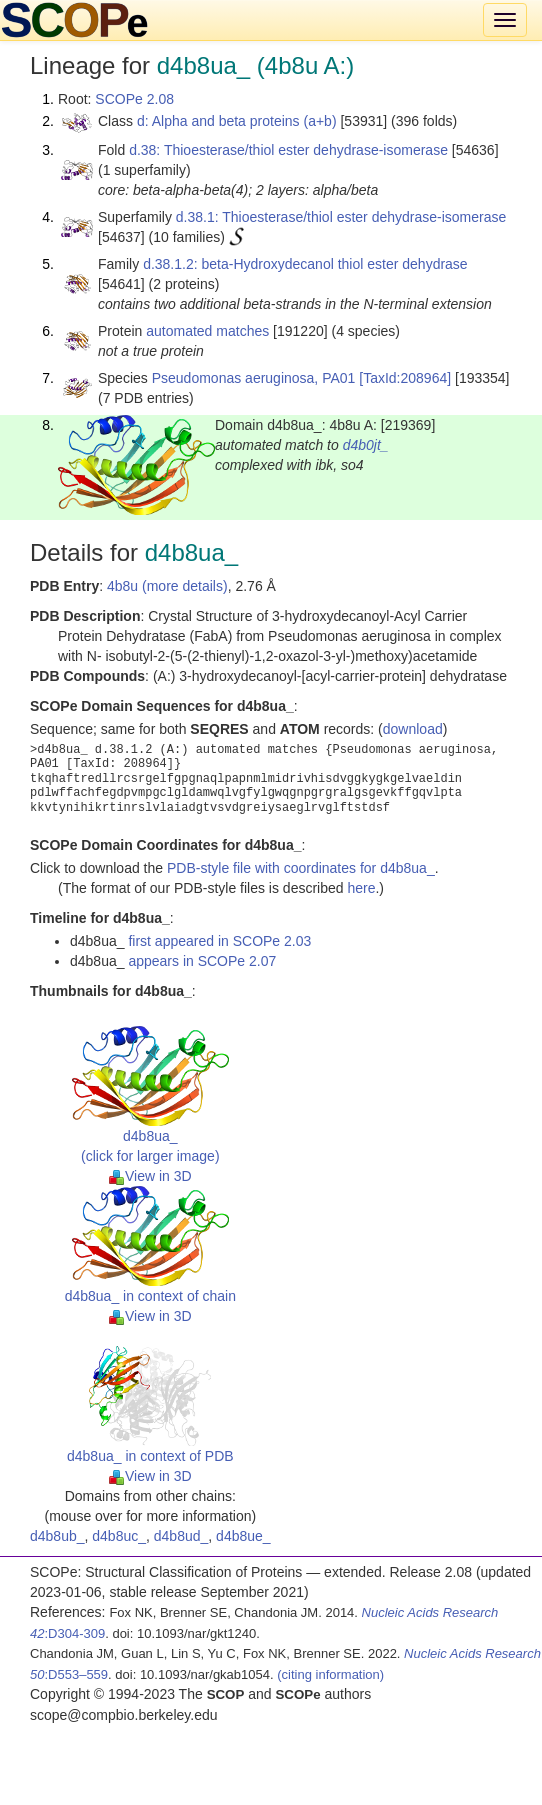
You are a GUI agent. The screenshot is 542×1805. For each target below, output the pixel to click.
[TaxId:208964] (405, 378)
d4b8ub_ (57, 1536)
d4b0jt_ (366, 445)
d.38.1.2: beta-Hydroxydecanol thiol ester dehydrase (305, 264)
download (413, 729)
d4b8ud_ (181, 1536)
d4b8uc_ (119, 1536)
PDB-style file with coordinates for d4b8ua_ (301, 868)
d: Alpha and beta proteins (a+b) (237, 121)
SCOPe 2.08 (134, 99)
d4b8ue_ (243, 1536)
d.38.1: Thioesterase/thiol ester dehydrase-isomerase (341, 217)
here (361, 888)
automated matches (207, 331)
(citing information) (330, 1674)
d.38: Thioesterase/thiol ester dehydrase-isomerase (288, 150)
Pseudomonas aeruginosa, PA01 (254, 378)
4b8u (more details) (167, 586)
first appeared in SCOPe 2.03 (219, 941)
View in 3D (150, 1176)
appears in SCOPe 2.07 (202, 961)
